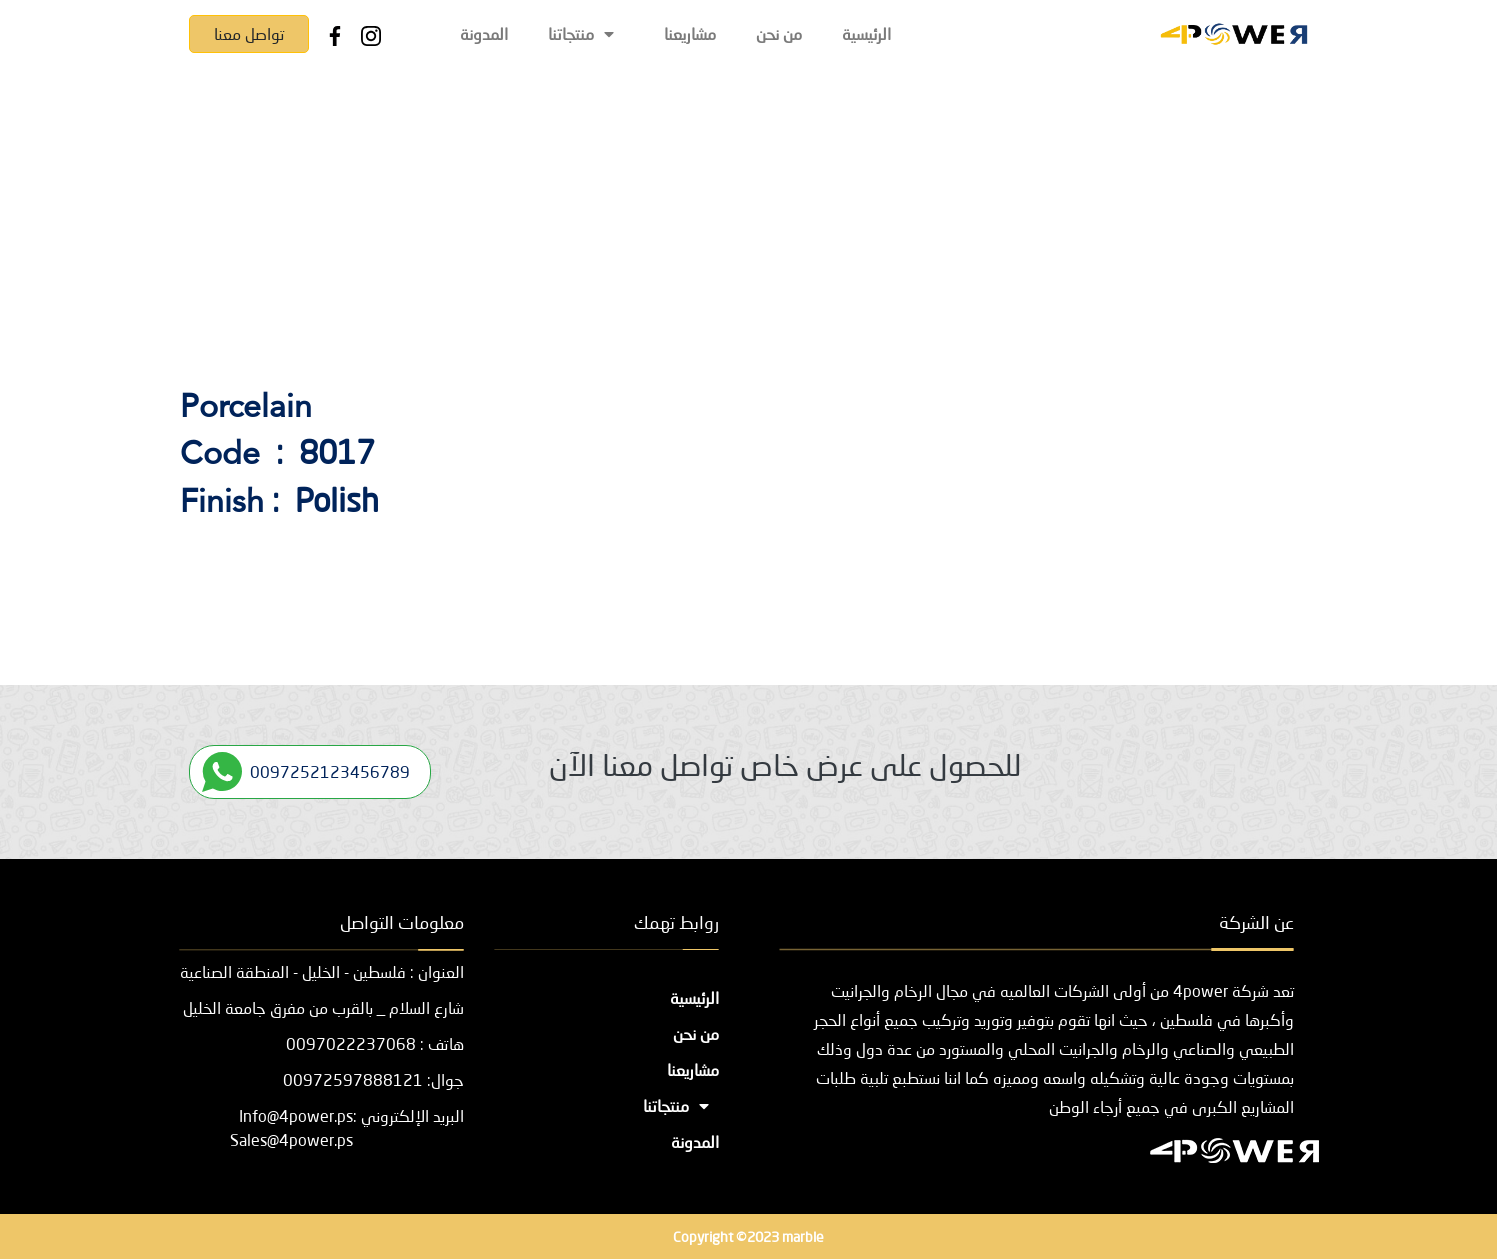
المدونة (484, 33)
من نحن (779, 33)
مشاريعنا (690, 33)
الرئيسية (866, 33)
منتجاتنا (586, 33)
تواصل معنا (249, 33)
